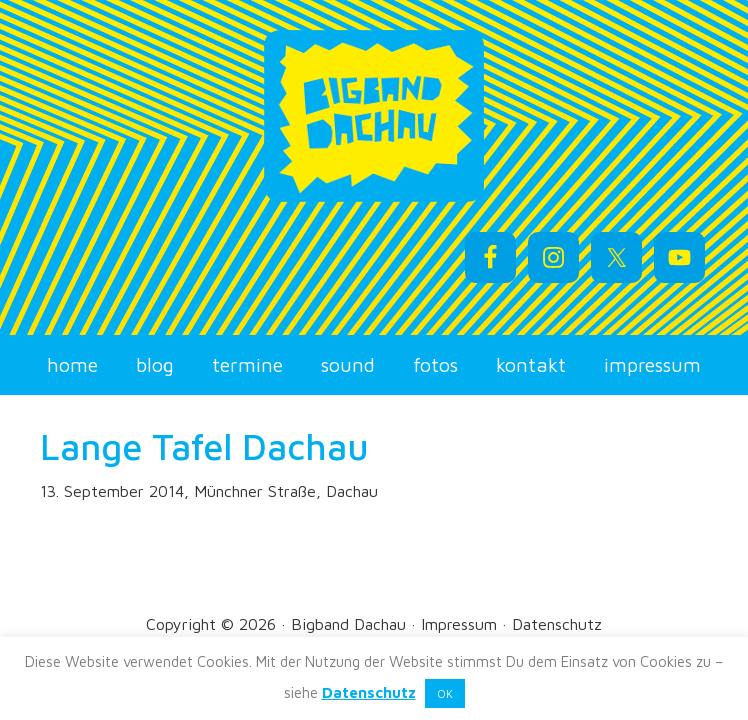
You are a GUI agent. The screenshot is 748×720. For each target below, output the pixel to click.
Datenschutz (557, 624)
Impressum (459, 624)
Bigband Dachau (373, 116)
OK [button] (445, 693)
